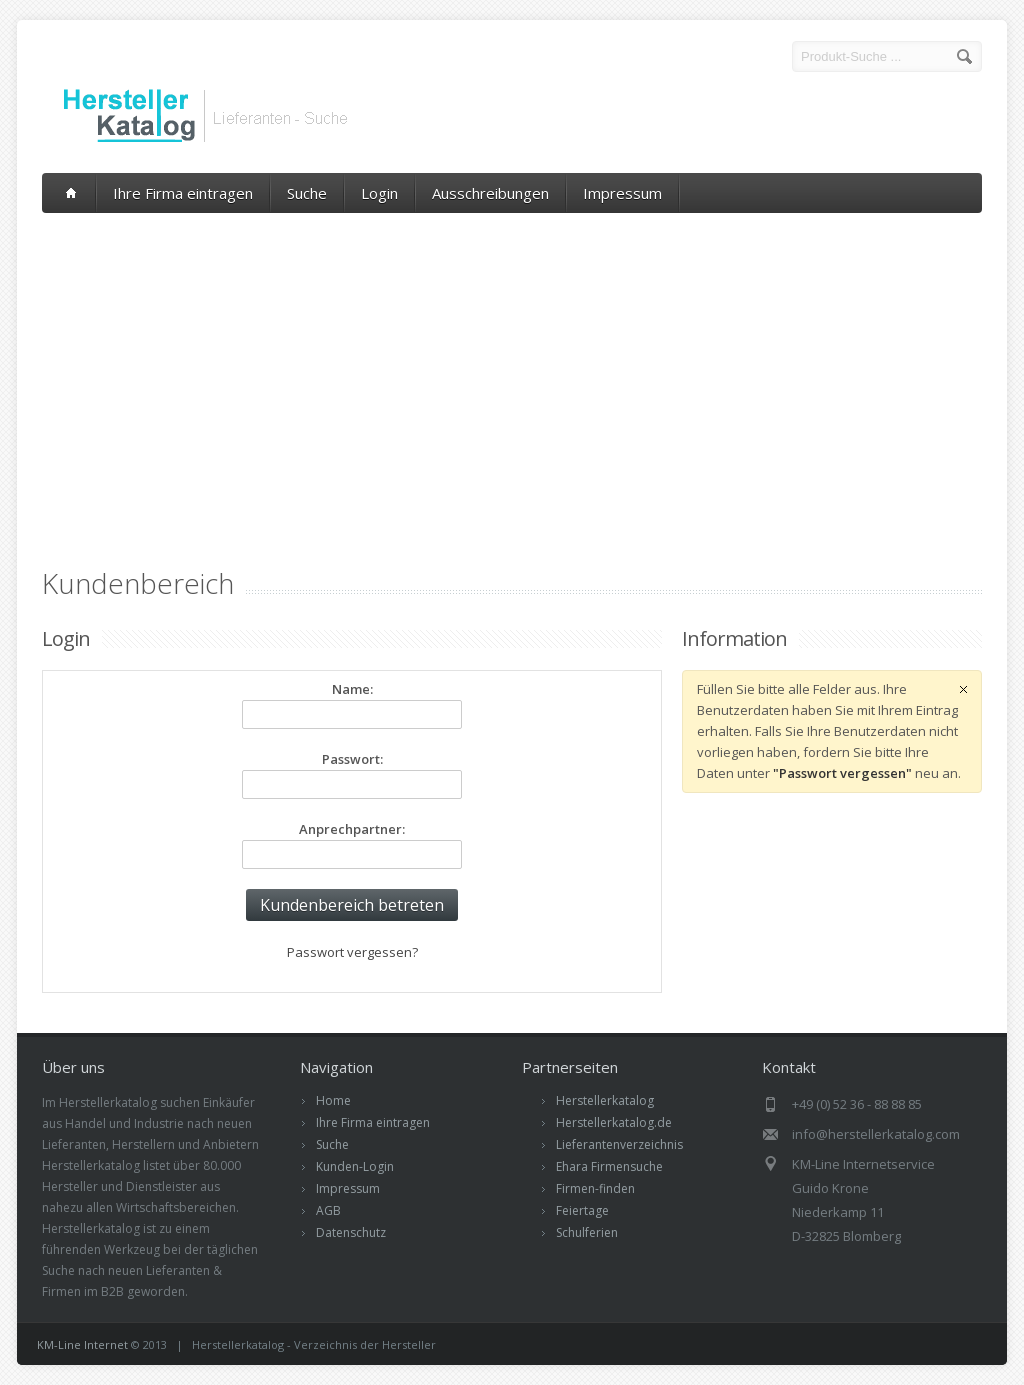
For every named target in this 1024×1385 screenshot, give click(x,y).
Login (379, 193)
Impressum (622, 193)
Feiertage (582, 1210)
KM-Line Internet (82, 1344)
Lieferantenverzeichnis (619, 1144)
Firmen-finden (595, 1188)
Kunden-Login (355, 1166)
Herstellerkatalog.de (614, 1122)
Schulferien (587, 1232)
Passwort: (352, 759)
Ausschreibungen (490, 193)
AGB (328, 1210)
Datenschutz (351, 1232)
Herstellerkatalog (605, 1100)
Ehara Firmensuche (609, 1166)
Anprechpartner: (352, 829)
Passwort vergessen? (352, 952)
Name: (352, 689)
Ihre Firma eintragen (183, 193)
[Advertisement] (512, 363)
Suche (307, 193)
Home (333, 1100)
